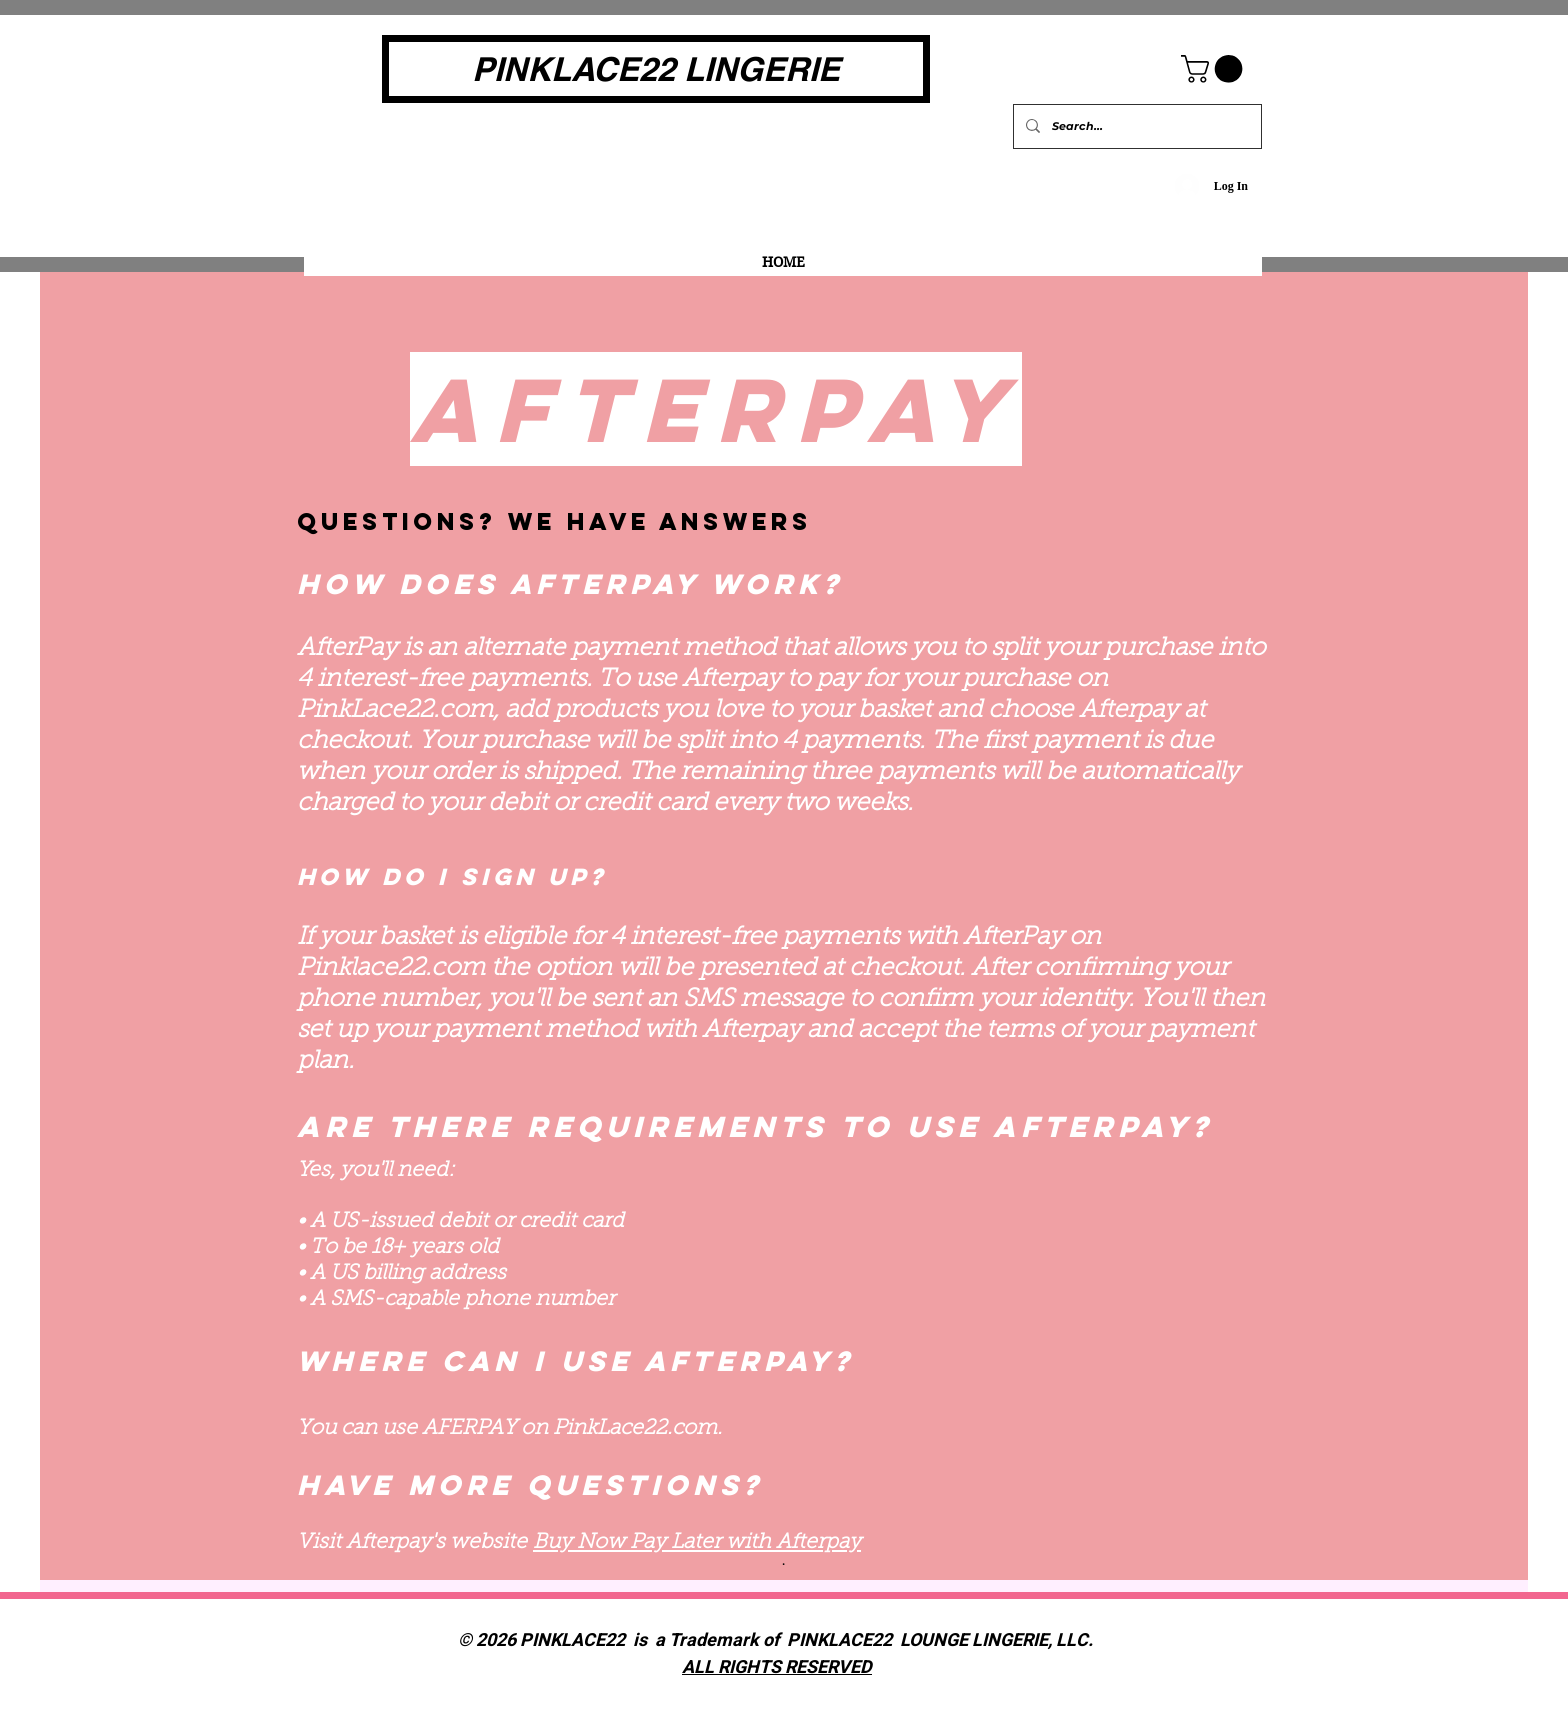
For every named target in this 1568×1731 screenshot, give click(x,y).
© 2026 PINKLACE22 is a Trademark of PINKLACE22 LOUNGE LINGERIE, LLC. (777, 1640)
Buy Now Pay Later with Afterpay (697, 1542)
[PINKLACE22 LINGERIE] (656, 69)
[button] (1215, 69)
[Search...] (1135, 126)
